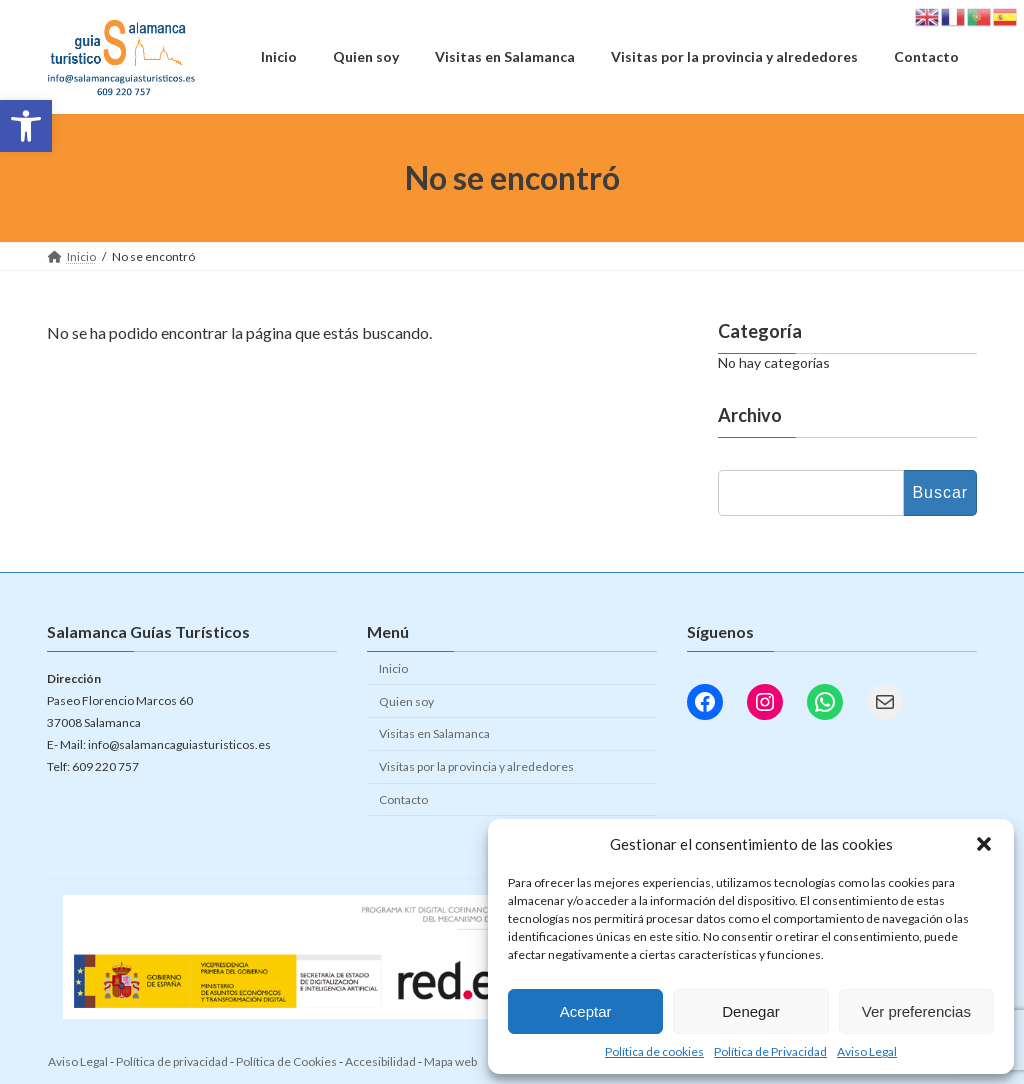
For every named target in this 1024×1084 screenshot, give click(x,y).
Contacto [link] (403, 799)
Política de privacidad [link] (172, 1061)
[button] (984, 844)
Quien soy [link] (406, 701)
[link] (26, 126)
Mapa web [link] (450, 1061)
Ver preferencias (916, 1011)
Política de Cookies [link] (286, 1061)
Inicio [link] (393, 668)
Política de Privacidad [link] (770, 1051)
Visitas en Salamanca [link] (434, 733)
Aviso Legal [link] (867, 1051)
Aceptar (586, 1011)
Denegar (751, 1011)
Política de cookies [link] (654, 1051)
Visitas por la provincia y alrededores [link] (476, 766)
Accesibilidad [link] (380, 1061)
